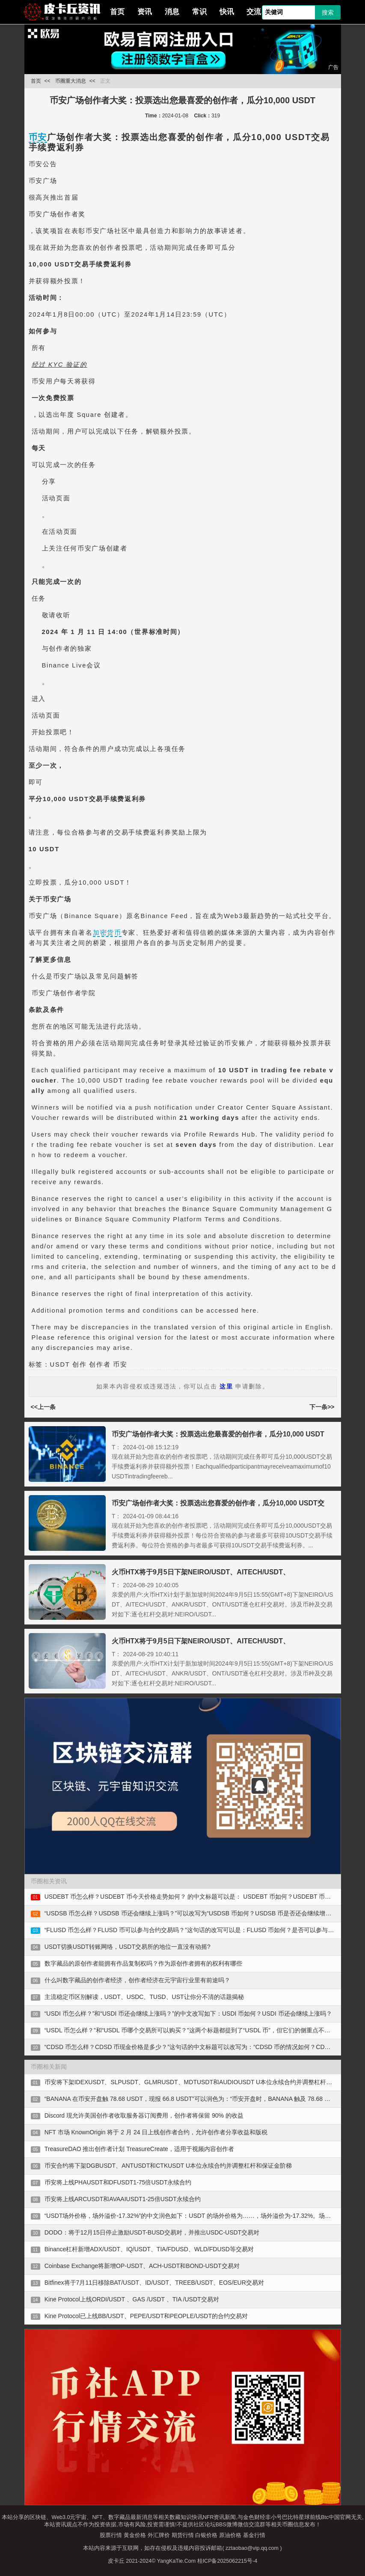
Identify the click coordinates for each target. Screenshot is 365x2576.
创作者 (99, 1364)
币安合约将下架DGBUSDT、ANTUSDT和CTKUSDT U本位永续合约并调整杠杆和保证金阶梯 (168, 2165)
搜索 (328, 12)
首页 (117, 12)
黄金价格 (135, 2535)
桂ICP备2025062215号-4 (227, 2561)
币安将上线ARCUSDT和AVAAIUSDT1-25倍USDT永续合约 (123, 2199)
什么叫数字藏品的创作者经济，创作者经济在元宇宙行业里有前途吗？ (137, 1980)
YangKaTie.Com (176, 2561)
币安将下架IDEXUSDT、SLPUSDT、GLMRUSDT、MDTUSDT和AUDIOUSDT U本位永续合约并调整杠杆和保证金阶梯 (203, 2082)
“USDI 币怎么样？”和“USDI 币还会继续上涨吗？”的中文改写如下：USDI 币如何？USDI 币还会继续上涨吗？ (188, 2013)
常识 (199, 12)
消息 (172, 12)
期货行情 (183, 2535)
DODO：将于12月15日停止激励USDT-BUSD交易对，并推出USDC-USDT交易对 (152, 2232)
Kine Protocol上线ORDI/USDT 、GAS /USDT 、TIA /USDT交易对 (132, 2299)
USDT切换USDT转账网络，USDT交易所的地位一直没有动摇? (128, 1946)
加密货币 (107, 932)
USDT (60, 1364)
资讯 (144, 12)
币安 (38, 137)
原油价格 (230, 2535)
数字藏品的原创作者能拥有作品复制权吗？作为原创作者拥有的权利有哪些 (143, 1963)
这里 (226, 1386)
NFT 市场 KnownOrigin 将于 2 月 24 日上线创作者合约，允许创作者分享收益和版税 (156, 2132)
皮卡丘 (116, 2561)
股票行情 (111, 2535)
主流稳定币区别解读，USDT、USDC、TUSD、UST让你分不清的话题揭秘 (144, 1996)
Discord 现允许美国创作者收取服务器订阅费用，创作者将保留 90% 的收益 (144, 2115)
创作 (79, 1364)
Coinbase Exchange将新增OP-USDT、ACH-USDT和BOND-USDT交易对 (142, 2265)
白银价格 (206, 2535)
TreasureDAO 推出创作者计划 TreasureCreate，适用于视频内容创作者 (139, 2148)
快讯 (227, 12)
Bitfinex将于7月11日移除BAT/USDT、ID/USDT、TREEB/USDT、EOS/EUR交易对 (154, 2282)
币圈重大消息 (70, 81)
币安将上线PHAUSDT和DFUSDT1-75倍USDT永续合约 (118, 2182)
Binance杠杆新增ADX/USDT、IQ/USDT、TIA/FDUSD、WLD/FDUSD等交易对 (149, 2249)
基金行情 (254, 2535)
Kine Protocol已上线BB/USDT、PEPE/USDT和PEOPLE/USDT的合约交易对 (146, 2316)
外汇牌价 (159, 2535)
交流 (253, 12)
